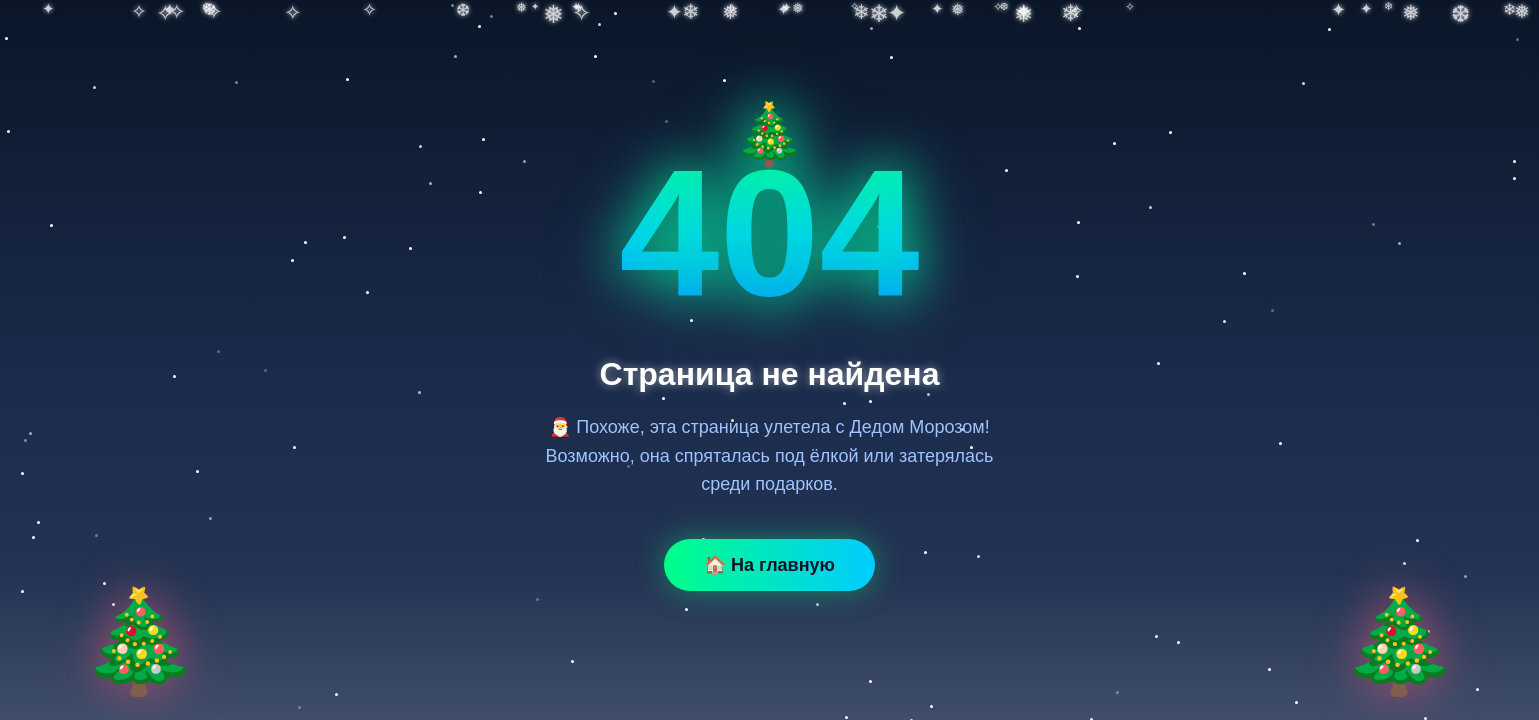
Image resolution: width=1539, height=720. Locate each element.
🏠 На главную (769, 565)
